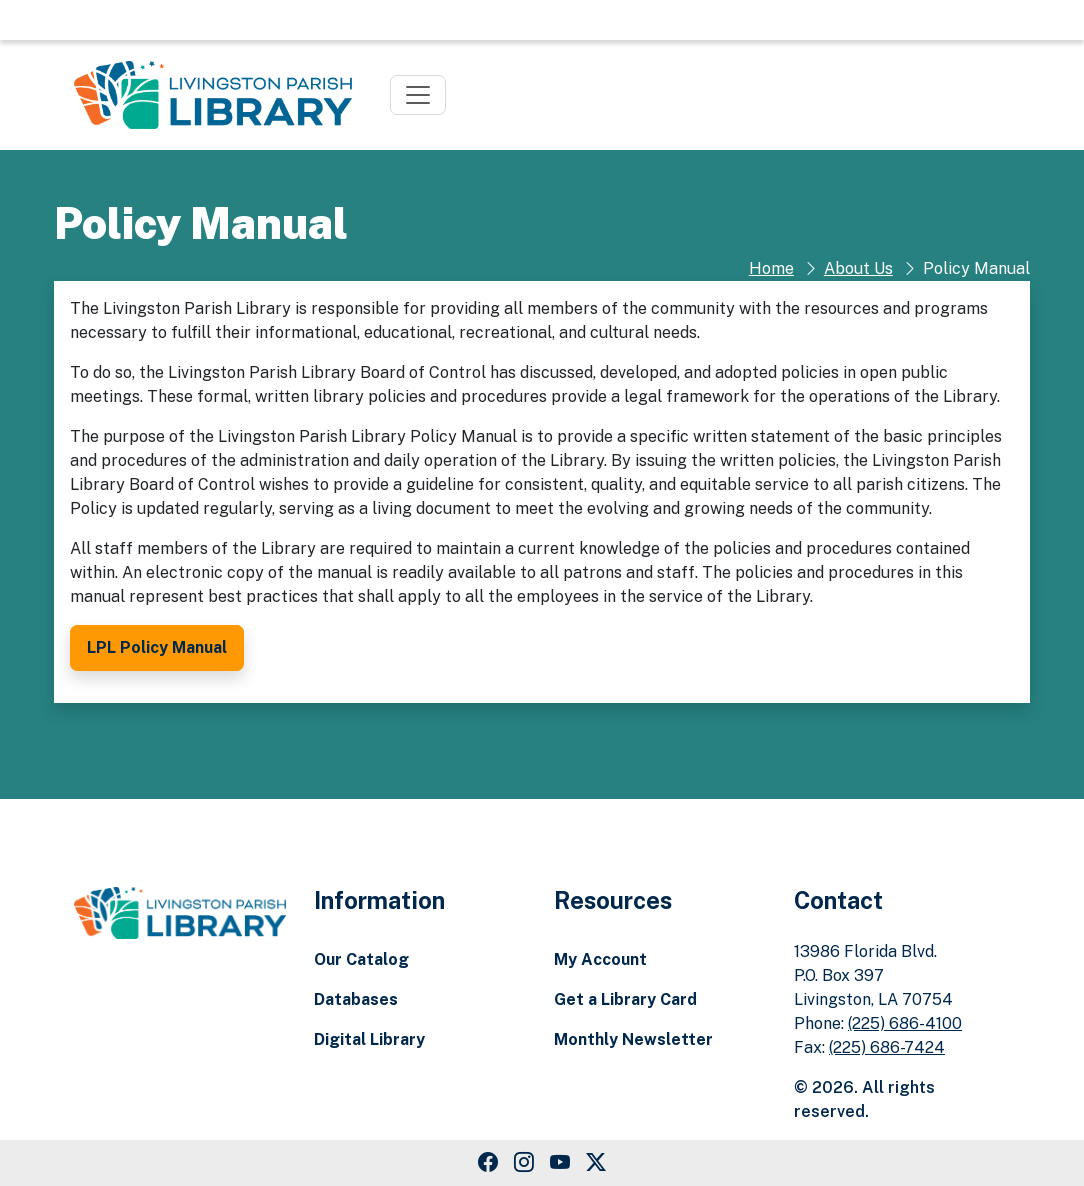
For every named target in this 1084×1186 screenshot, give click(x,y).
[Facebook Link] (488, 1163)
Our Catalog (361, 959)
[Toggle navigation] (418, 95)
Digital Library (369, 1039)
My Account (600, 959)
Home (771, 268)
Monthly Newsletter (633, 1039)
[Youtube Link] (560, 1163)
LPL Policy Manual (157, 647)
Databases (356, 999)
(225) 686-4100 (905, 1023)
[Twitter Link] (596, 1163)
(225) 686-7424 (887, 1047)
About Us (858, 268)
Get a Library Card (625, 999)
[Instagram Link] (524, 1163)
